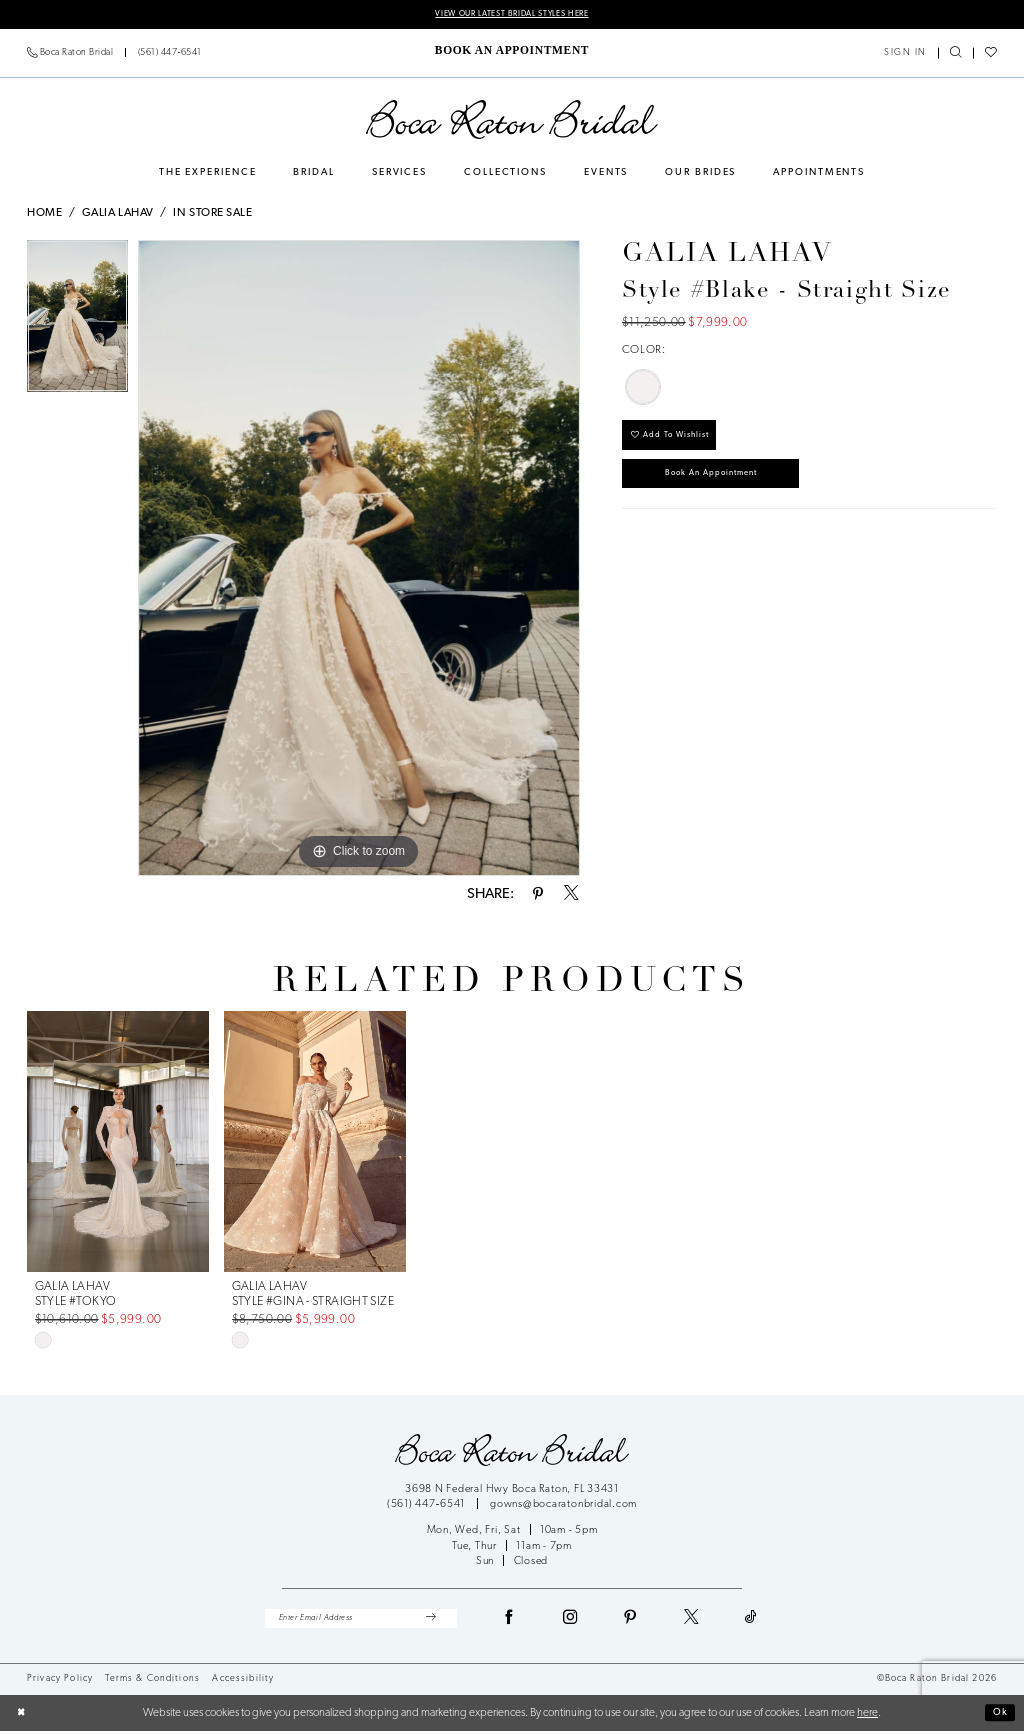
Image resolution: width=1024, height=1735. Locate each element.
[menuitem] (115, 54)
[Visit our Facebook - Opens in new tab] (510, 1621)
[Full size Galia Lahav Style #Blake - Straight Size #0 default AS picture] (359, 559)
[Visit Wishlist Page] (990, 55)
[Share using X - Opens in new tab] (571, 896)
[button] (906, 54)
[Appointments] (511, 52)
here (867, 1717)
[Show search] (955, 55)
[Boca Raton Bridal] (512, 120)
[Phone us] (115, 54)
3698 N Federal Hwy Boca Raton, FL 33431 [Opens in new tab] (512, 1490)
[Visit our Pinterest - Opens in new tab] (631, 1621)
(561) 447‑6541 (427, 1506)
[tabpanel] (77, 322)
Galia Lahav (118, 215)
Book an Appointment (727, 484)
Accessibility (243, 1682)
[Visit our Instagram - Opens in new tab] (571, 1621)
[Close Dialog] (23, 1717)
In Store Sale (212, 215)
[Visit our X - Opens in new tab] (692, 1621)
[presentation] (118, 1143)
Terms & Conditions (152, 1682)
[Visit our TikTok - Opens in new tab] (751, 1621)
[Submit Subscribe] (429, 1620)
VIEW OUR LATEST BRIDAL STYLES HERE (511, 14)
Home (44, 215)
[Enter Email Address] (361, 1621)
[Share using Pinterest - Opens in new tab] (538, 896)
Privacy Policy (60, 1682)
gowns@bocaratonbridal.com (563, 1506)
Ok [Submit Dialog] (998, 1716)
